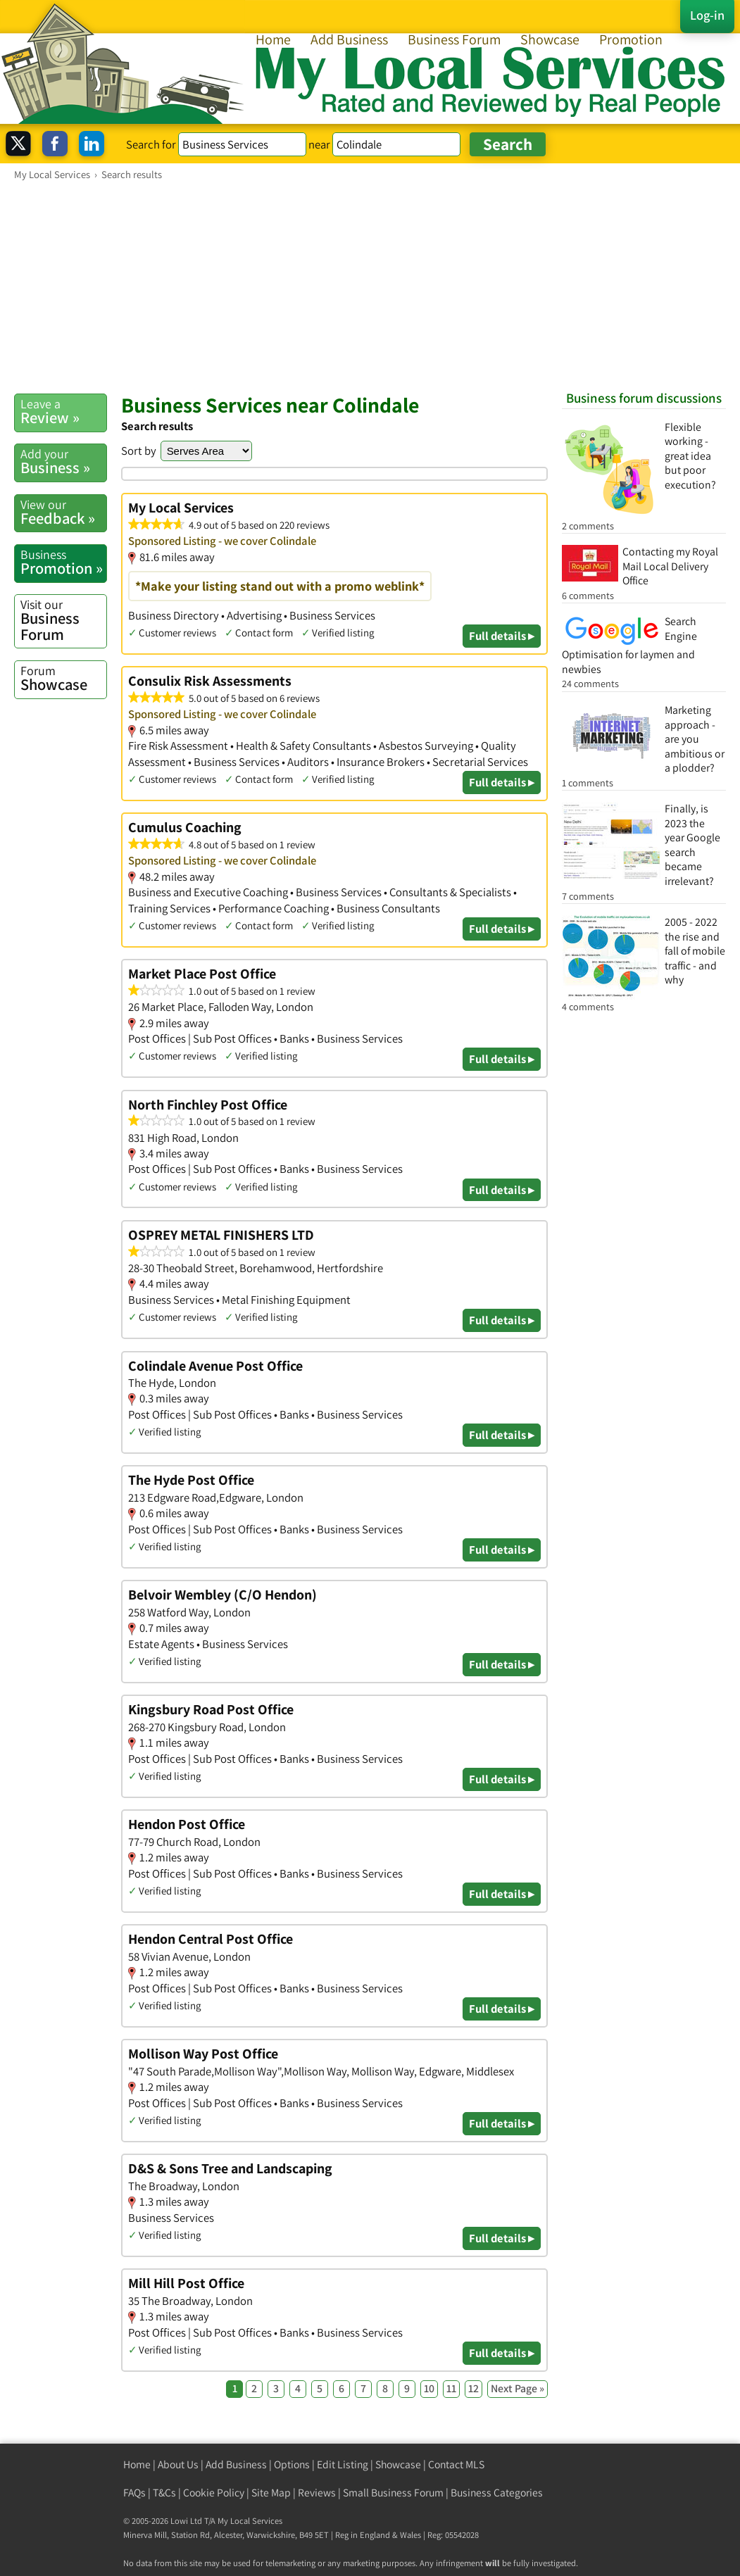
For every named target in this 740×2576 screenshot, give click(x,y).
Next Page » (517, 2388)
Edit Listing (342, 2464)
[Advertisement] (370, 286)
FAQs (134, 2492)
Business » (63, 461)
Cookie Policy (213, 2492)
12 (473, 2388)
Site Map (271, 2492)
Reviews (317, 2492)
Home (273, 39)
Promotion (631, 39)
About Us (178, 2464)
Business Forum (454, 39)
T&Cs (164, 2492)
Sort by (138, 450)
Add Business (349, 39)
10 (429, 2388)
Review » (63, 411)
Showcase (549, 39)
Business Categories (497, 2492)
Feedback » (63, 512)
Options (292, 2464)
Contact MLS (456, 2464)
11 (451, 2388)
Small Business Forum (393, 2492)
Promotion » (63, 562)
